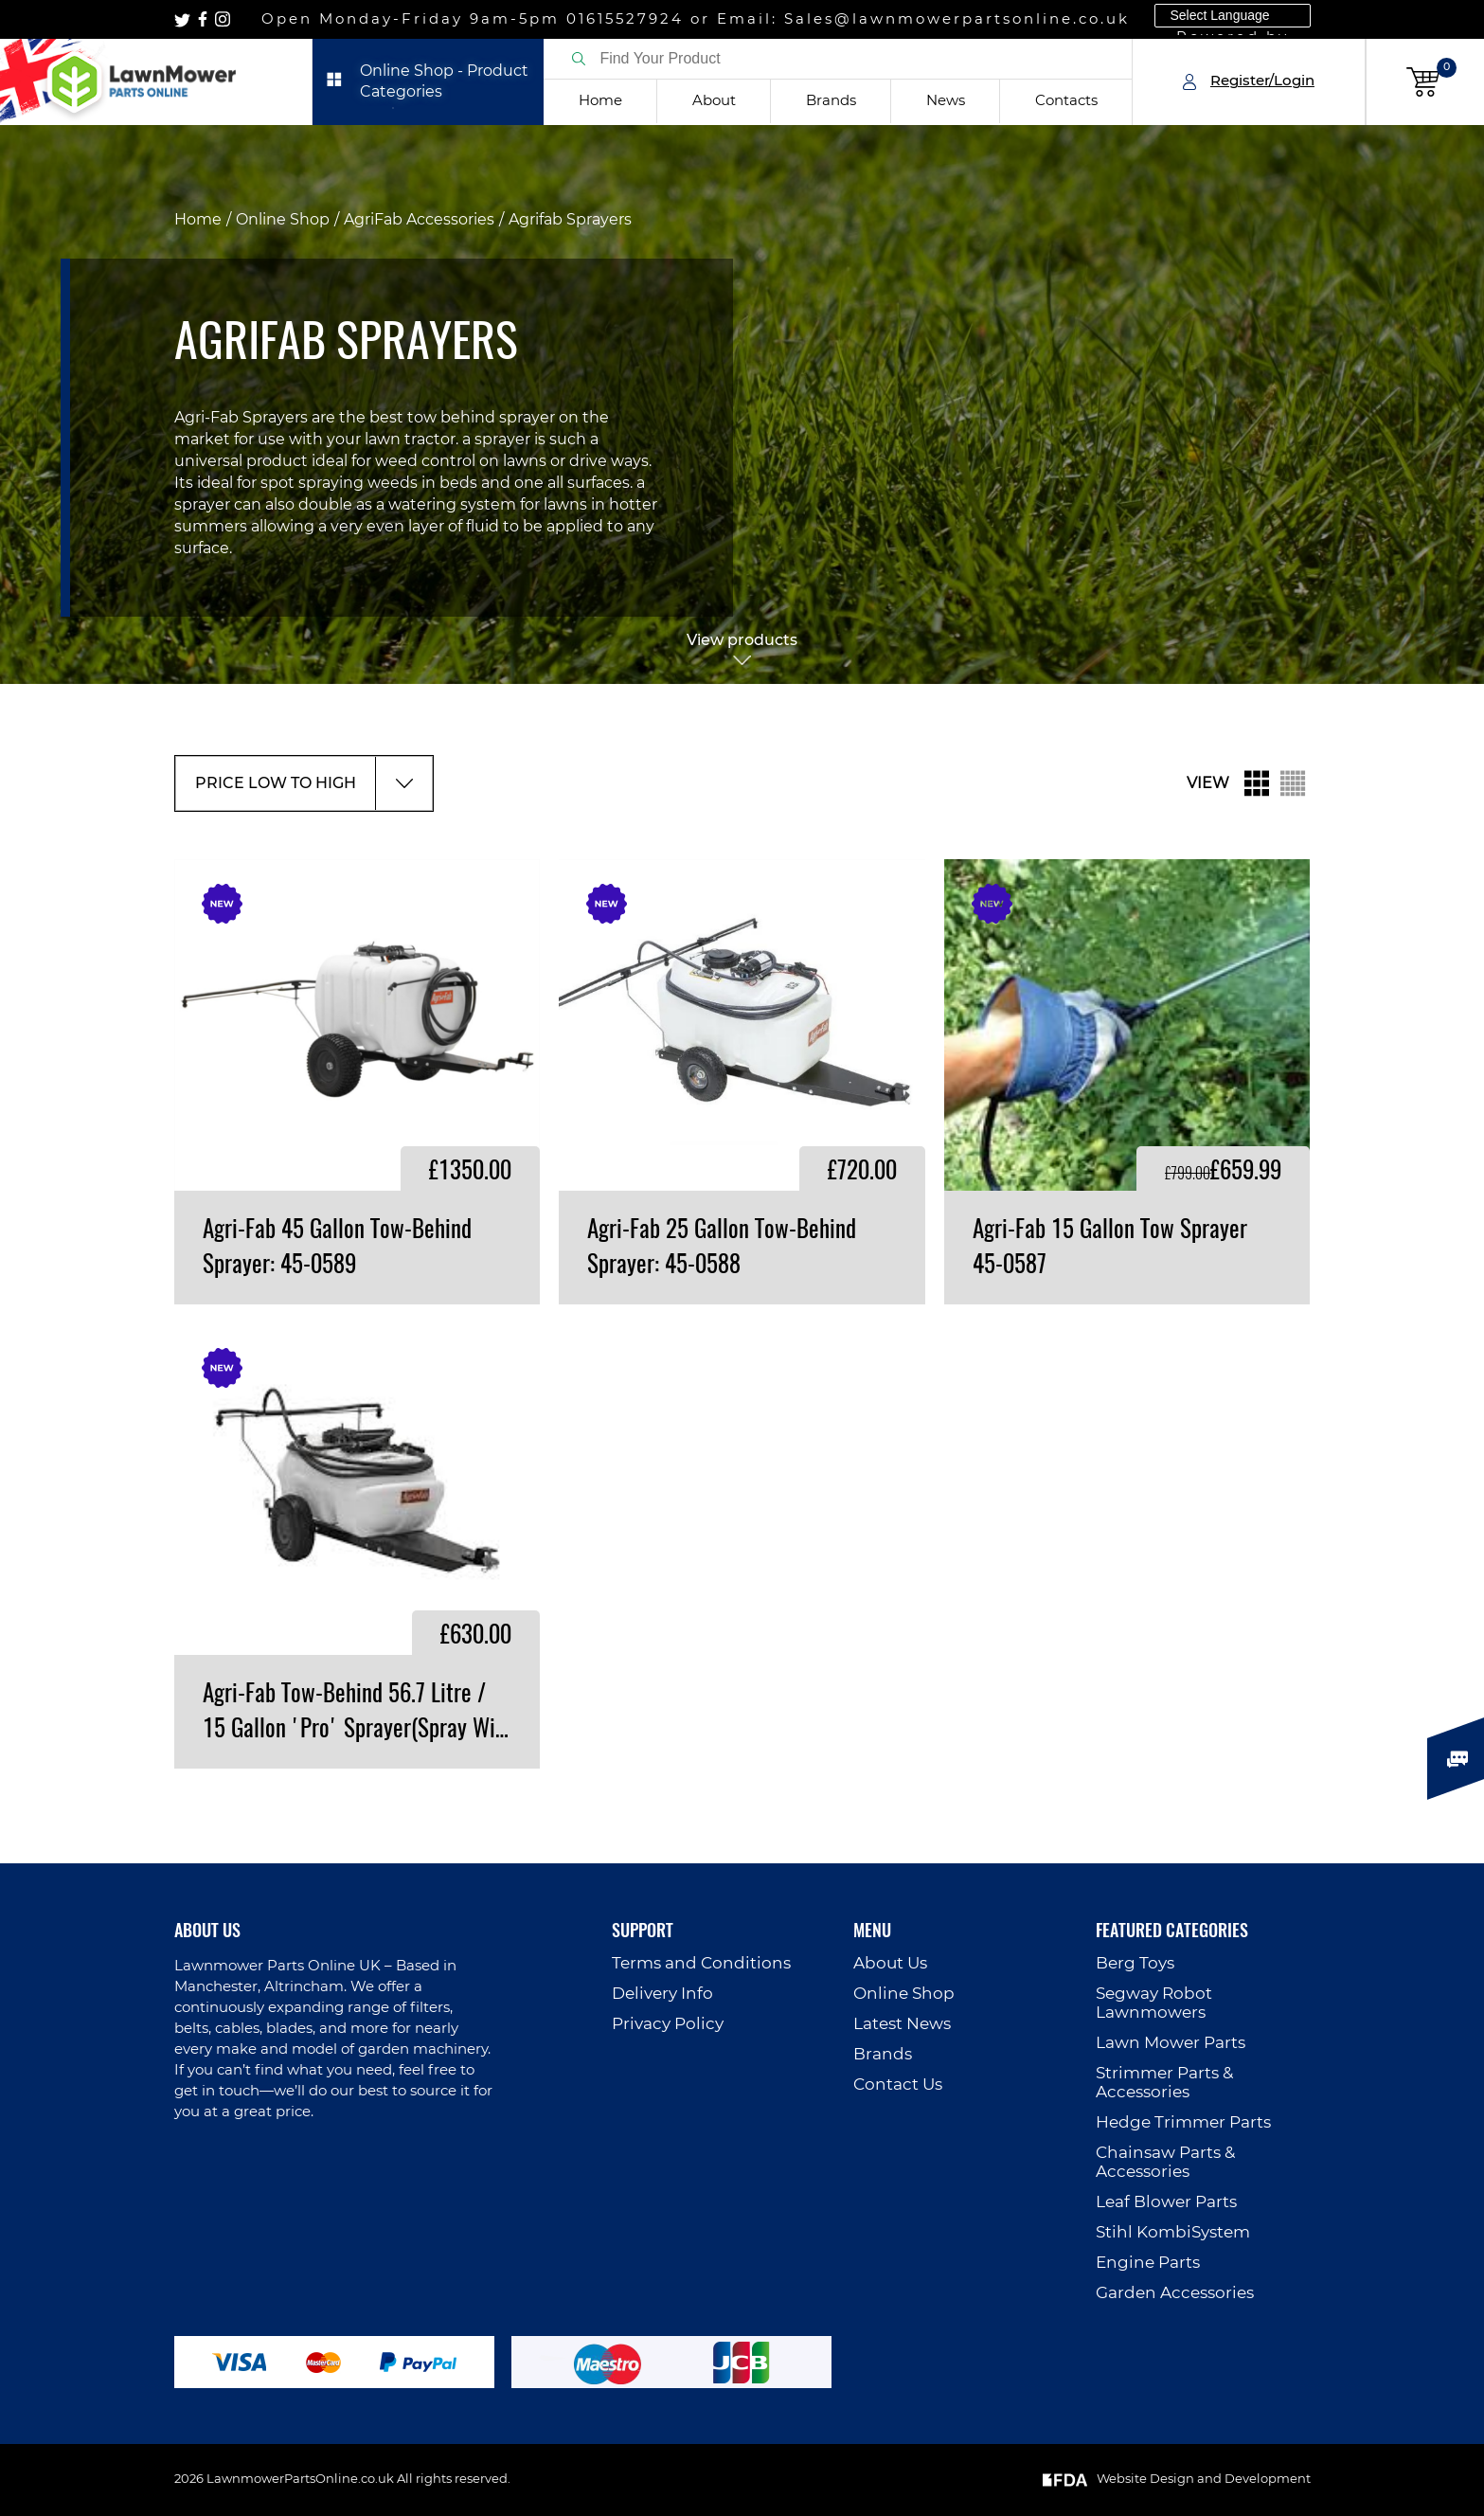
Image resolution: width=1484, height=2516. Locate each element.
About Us (890, 1963)
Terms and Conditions (701, 1963)
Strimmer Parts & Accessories (1164, 2082)
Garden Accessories (1175, 2293)
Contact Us (897, 2084)
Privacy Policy (668, 2024)
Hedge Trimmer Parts (1183, 2122)
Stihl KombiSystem (1173, 2232)
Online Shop (283, 219)
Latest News (902, 2024)
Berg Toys (1135, 1963)
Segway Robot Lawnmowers (1154, 2003)
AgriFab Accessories (419, 219)
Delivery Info (662, 1994)
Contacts (1066, 101)
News (945, 101)
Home (600, 101)
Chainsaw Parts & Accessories (1165, 2162)
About (714, 101)
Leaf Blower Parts (1166, 2202)
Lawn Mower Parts (1170, 2043)
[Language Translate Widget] (1232, 15)
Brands (831, 101)
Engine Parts (1148, 2263)
